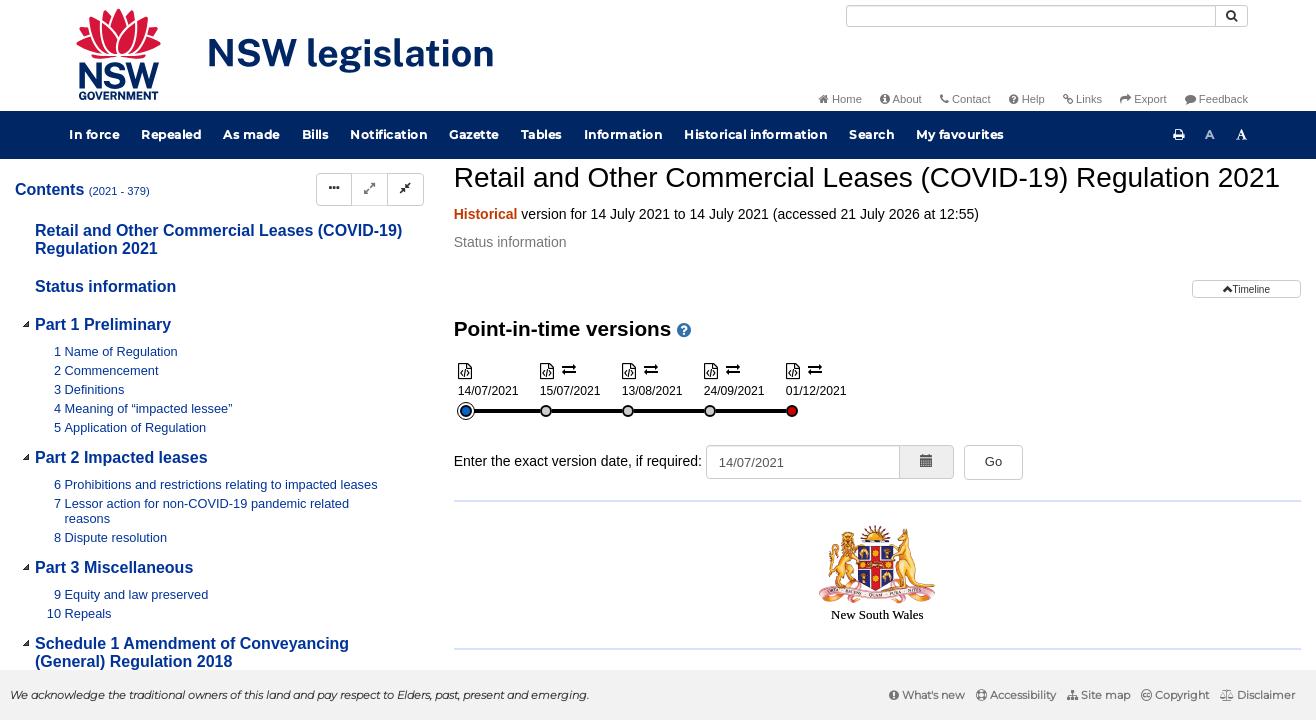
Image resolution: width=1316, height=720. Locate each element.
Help (1027, 99)
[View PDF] (1091, 228)
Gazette (474, 134)
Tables (541, 134)
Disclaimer (1257, 695)
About (901, 99)
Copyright (1175, 695)
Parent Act (692, 194)
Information (623, 134)
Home (840, 99)
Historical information (755, 134)
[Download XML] (1165, 228)
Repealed (171, 134)
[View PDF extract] (1128, 228)
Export (1143, 99)
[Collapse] (405, 189)
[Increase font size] (1242, 135)
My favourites (960, 134)
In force (94, 134)
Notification (388, 134)
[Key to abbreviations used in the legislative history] (1054, 228)
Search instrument (1122, 194)
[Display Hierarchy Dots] (334, 189)
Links (1082, 99)
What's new (927, 695)
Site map (1098, 695)
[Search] (1031, 16)
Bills (315, 134)
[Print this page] (1179, 135)
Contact (965, 99)
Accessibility (1016, 695)
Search (871, 134)
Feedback (1216, 99)
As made (251, 134)
